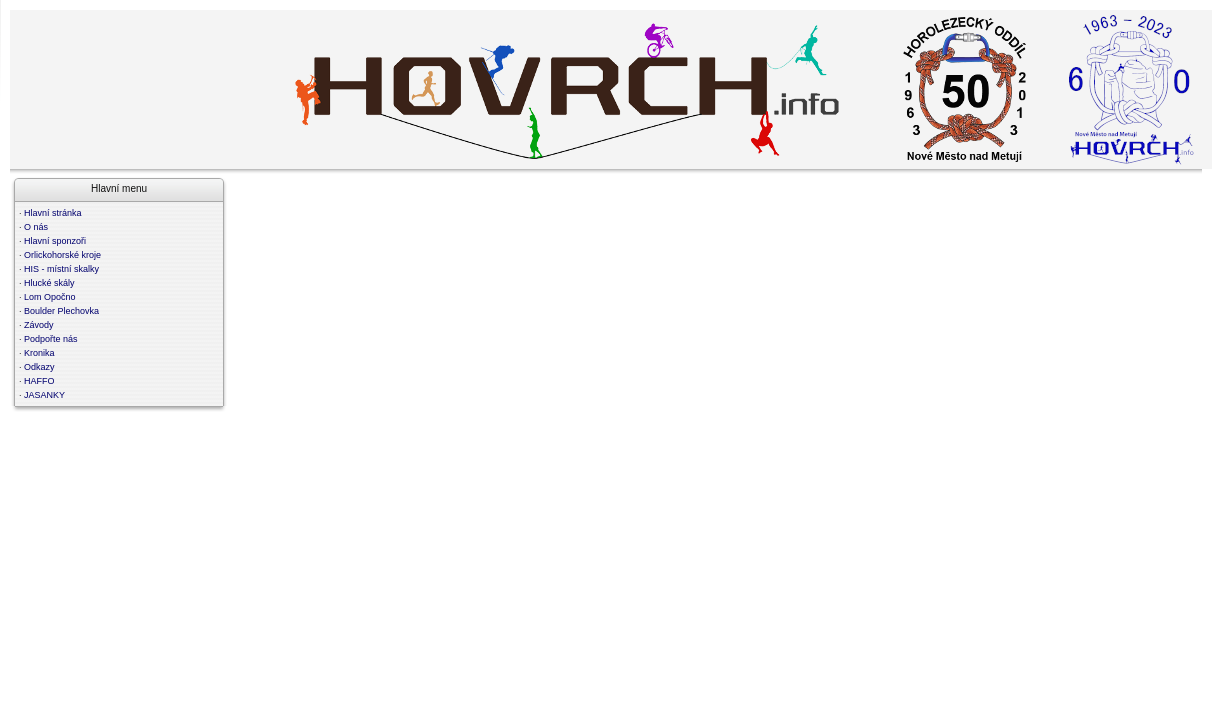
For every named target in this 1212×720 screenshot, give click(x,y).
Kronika (39, 353)
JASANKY (44, 395)
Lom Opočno (50, 297)
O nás (36, 227)
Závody (39, 325)
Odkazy (39, 367)
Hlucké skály (49, 283)
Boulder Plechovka (61, 311)
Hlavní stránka (53, 213)
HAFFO (39, 381)
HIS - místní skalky (61, 269)
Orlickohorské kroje (62, 255)
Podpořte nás (51, 339)
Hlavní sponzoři (55, 241)
